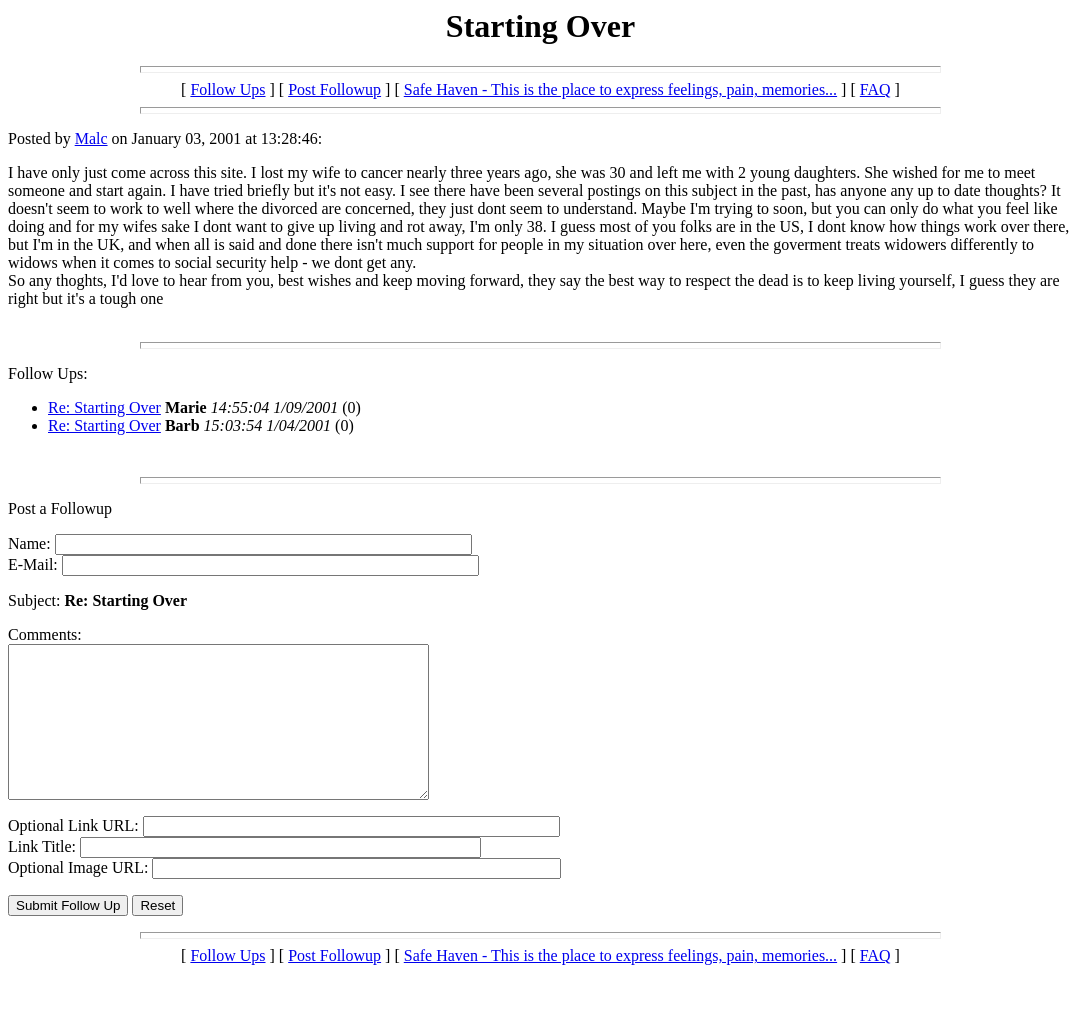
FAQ (875, 89)
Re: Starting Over (104, 407)
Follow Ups (227, 89)
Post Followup (334, 89)
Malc (91, 138)
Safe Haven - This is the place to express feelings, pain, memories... (620, 89)
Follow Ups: (48, 373)
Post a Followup (60, 508)
